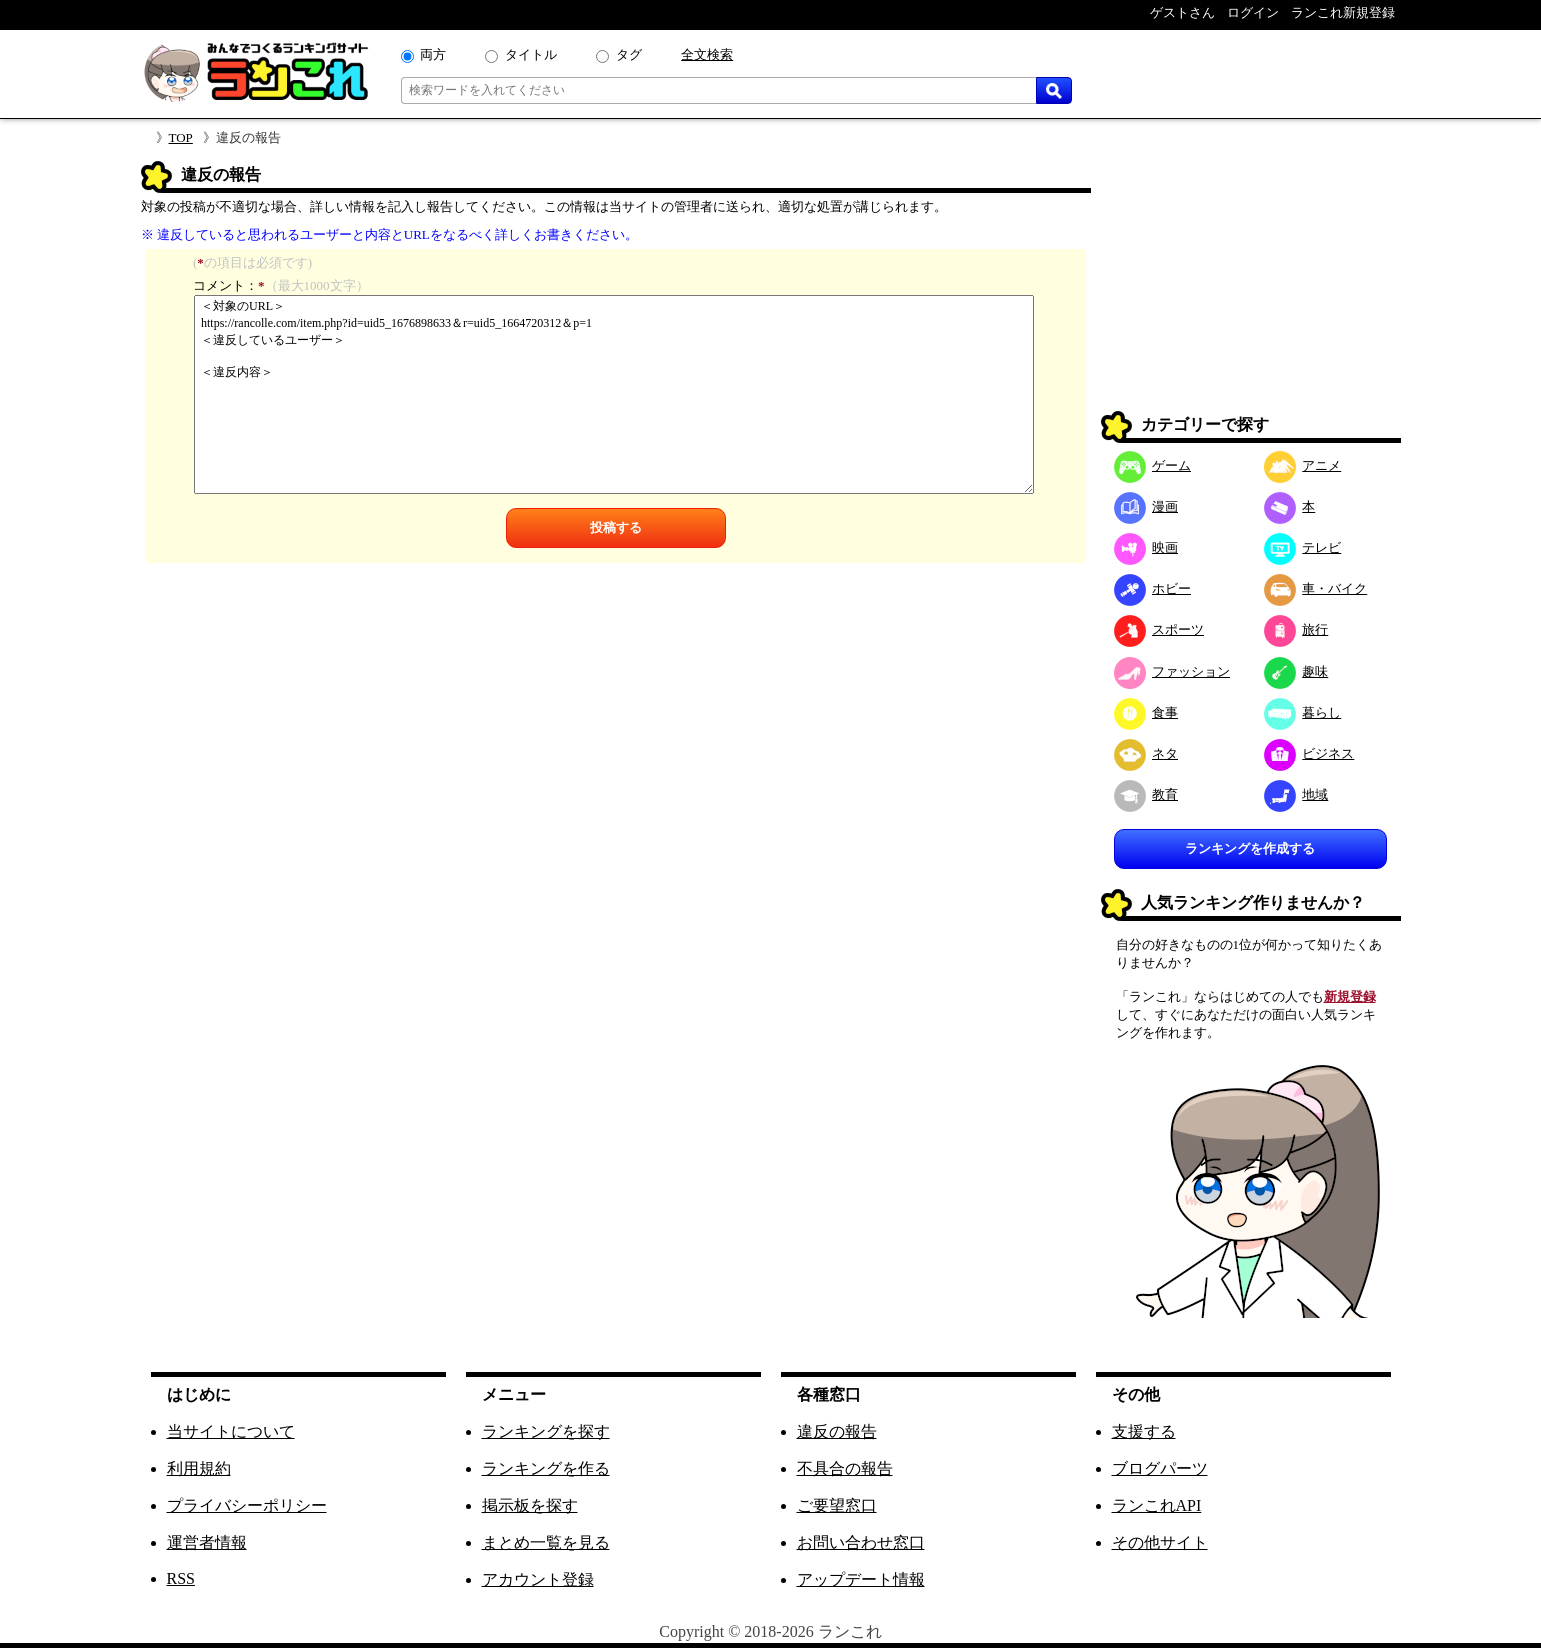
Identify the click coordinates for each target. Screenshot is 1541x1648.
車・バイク (1316, 588)
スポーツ (1159, 629)
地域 (1296, 794)
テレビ (1303, 547)
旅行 (1296, 629)
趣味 (1296, 671)
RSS (181, 1578)
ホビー (1153, 588)
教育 (1146, 794)
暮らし (1303, 712)
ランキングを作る (546, 1468)
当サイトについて (231, 1431)
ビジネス (1309, 753)
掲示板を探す (530, 1505)
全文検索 (707, 54)
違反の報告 (837, 1431)
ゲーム (1153, 465)
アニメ (1303, 465)
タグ (629, 54)
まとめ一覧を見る (546, 1542)
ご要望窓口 (837, 1505)
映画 (1146, 547)
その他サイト (1160, 1542)
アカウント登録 (538, 1579)
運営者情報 (207, 1542)
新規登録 (1350, 996)
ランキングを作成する (1250, 848)
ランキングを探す (546, 1431)
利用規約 (199, 1468)
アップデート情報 (861, 1579)
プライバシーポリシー (247, 1505)
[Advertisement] (1251, 286)
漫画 (1146, 506)
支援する (1144, 1431)
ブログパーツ (1160, 1468)
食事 (1146, 712)
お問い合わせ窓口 (861, 1542)
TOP (181, 137)
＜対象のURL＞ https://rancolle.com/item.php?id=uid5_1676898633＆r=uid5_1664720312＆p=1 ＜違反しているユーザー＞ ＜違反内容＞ (614, 394)
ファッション (1172, 671)
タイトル (531, 54)
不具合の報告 (845, 1468)
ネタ (1146, 753)
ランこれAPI (1157, 1505)
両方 (433, 54)
